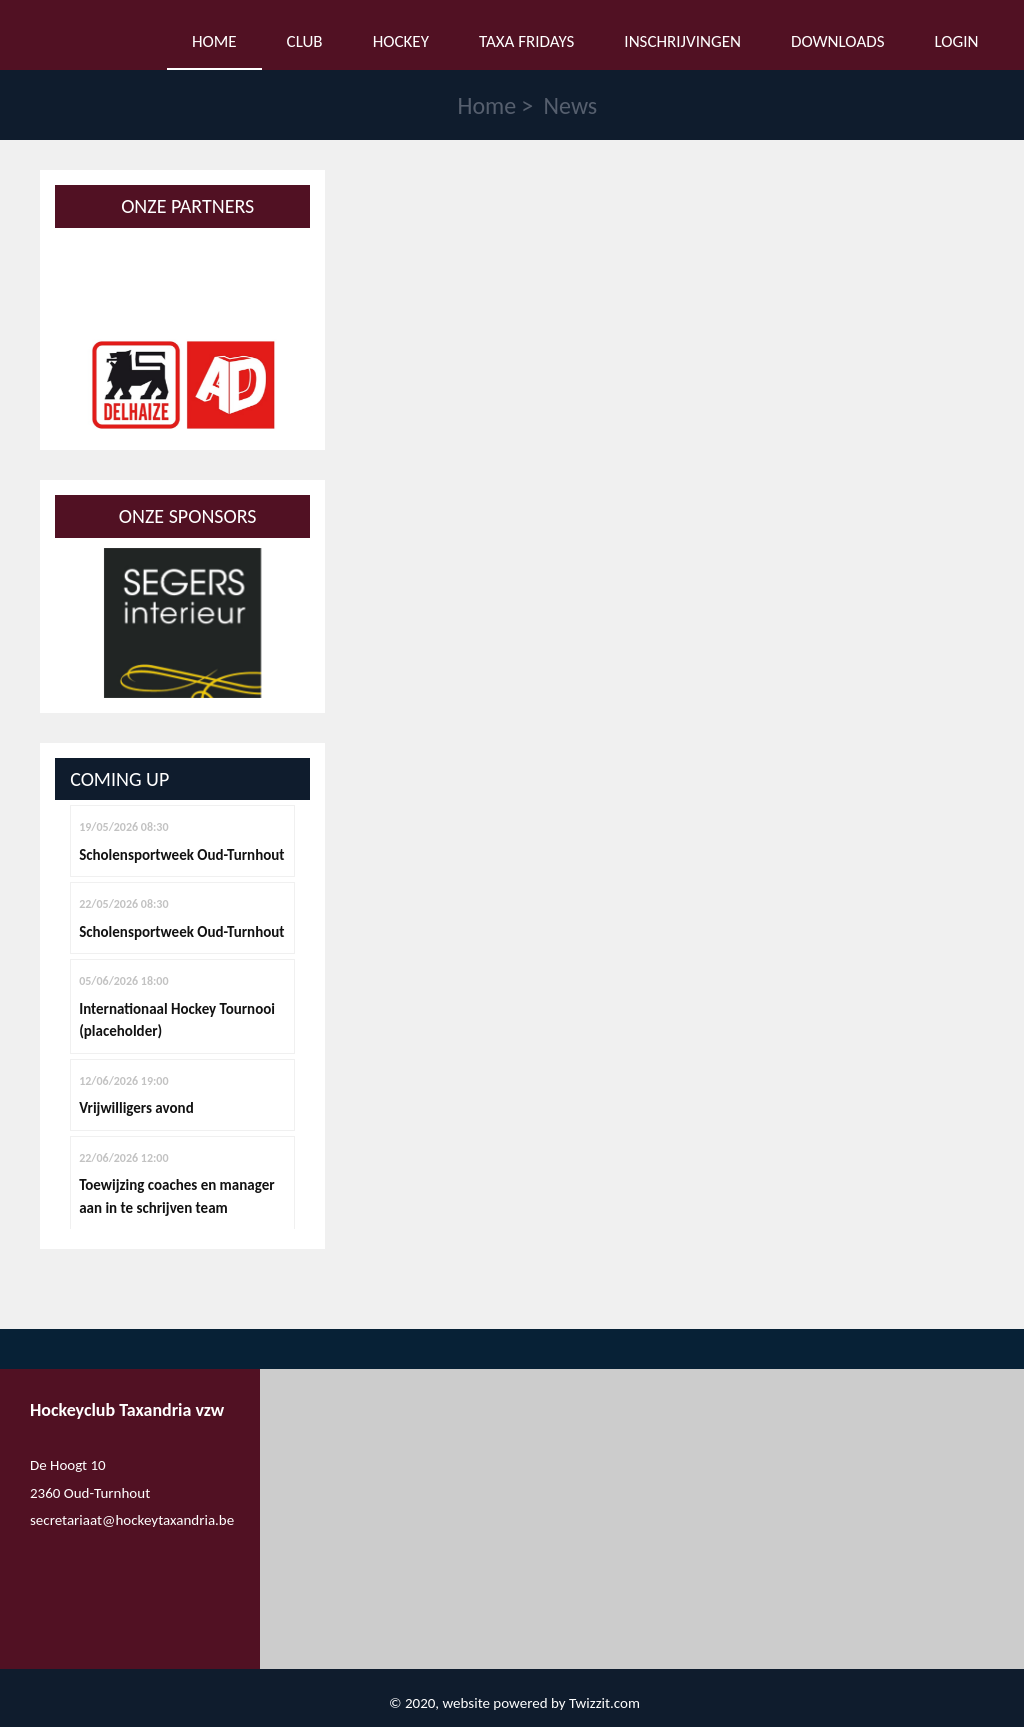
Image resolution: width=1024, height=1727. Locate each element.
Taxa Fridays (526, 41)
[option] (182, 385)
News (571, 105)
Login (957, 41)
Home (486, 105)
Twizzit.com (604, 1703)
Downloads (838, 41)
